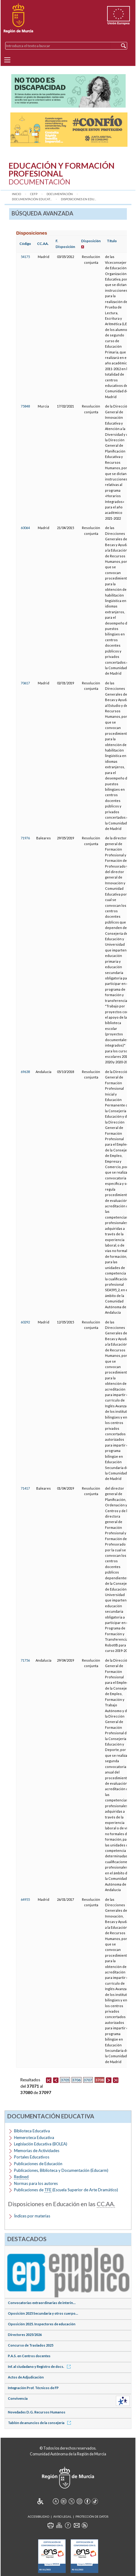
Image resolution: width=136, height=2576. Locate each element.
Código (25, 244)
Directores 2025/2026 (25, 2335)
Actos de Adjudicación (26, 2377)
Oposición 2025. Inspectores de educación (41, 2324)
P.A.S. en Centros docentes (29, 2356)
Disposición (91, 241)
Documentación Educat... (32, 199)
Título (112, 241)
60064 (25, 528)
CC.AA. (43, 244)
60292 (25, 1322)
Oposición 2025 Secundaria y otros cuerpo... (43, 2313)
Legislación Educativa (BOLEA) (40, 2143)
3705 (65, 2080)
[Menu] (7, 59)
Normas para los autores (36, 2183)
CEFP (33, 194)
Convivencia (18, 2398)
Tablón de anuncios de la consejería (40, 2423)
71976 (25, 838)
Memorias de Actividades (36, 2150)
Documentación (60, 194)
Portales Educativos (31, 2157)
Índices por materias (32, 2215)
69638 (25, 1072)
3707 (88, 2080)
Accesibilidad (38, 2516)
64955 (25, 1899)
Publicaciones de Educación (38, 2163)
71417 (25, 1488)
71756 (25, 1660)
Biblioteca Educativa (32, 2130)
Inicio (16, 194)
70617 (25, 683)
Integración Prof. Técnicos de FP (33, 2388)
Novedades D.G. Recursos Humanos (36, 2412)
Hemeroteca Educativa (34, 2137)
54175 (25, 257)
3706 (76, 2080)
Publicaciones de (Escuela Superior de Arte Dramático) (66, 2190)
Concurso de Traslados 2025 (30, 2345)
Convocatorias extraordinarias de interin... (42, 2303)
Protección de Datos (91, 2516)
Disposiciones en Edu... (78, 199)
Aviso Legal (62, 2516)
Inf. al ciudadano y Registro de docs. (40, 2366)
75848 (25, 406)
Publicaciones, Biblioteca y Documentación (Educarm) (61, 2170)
